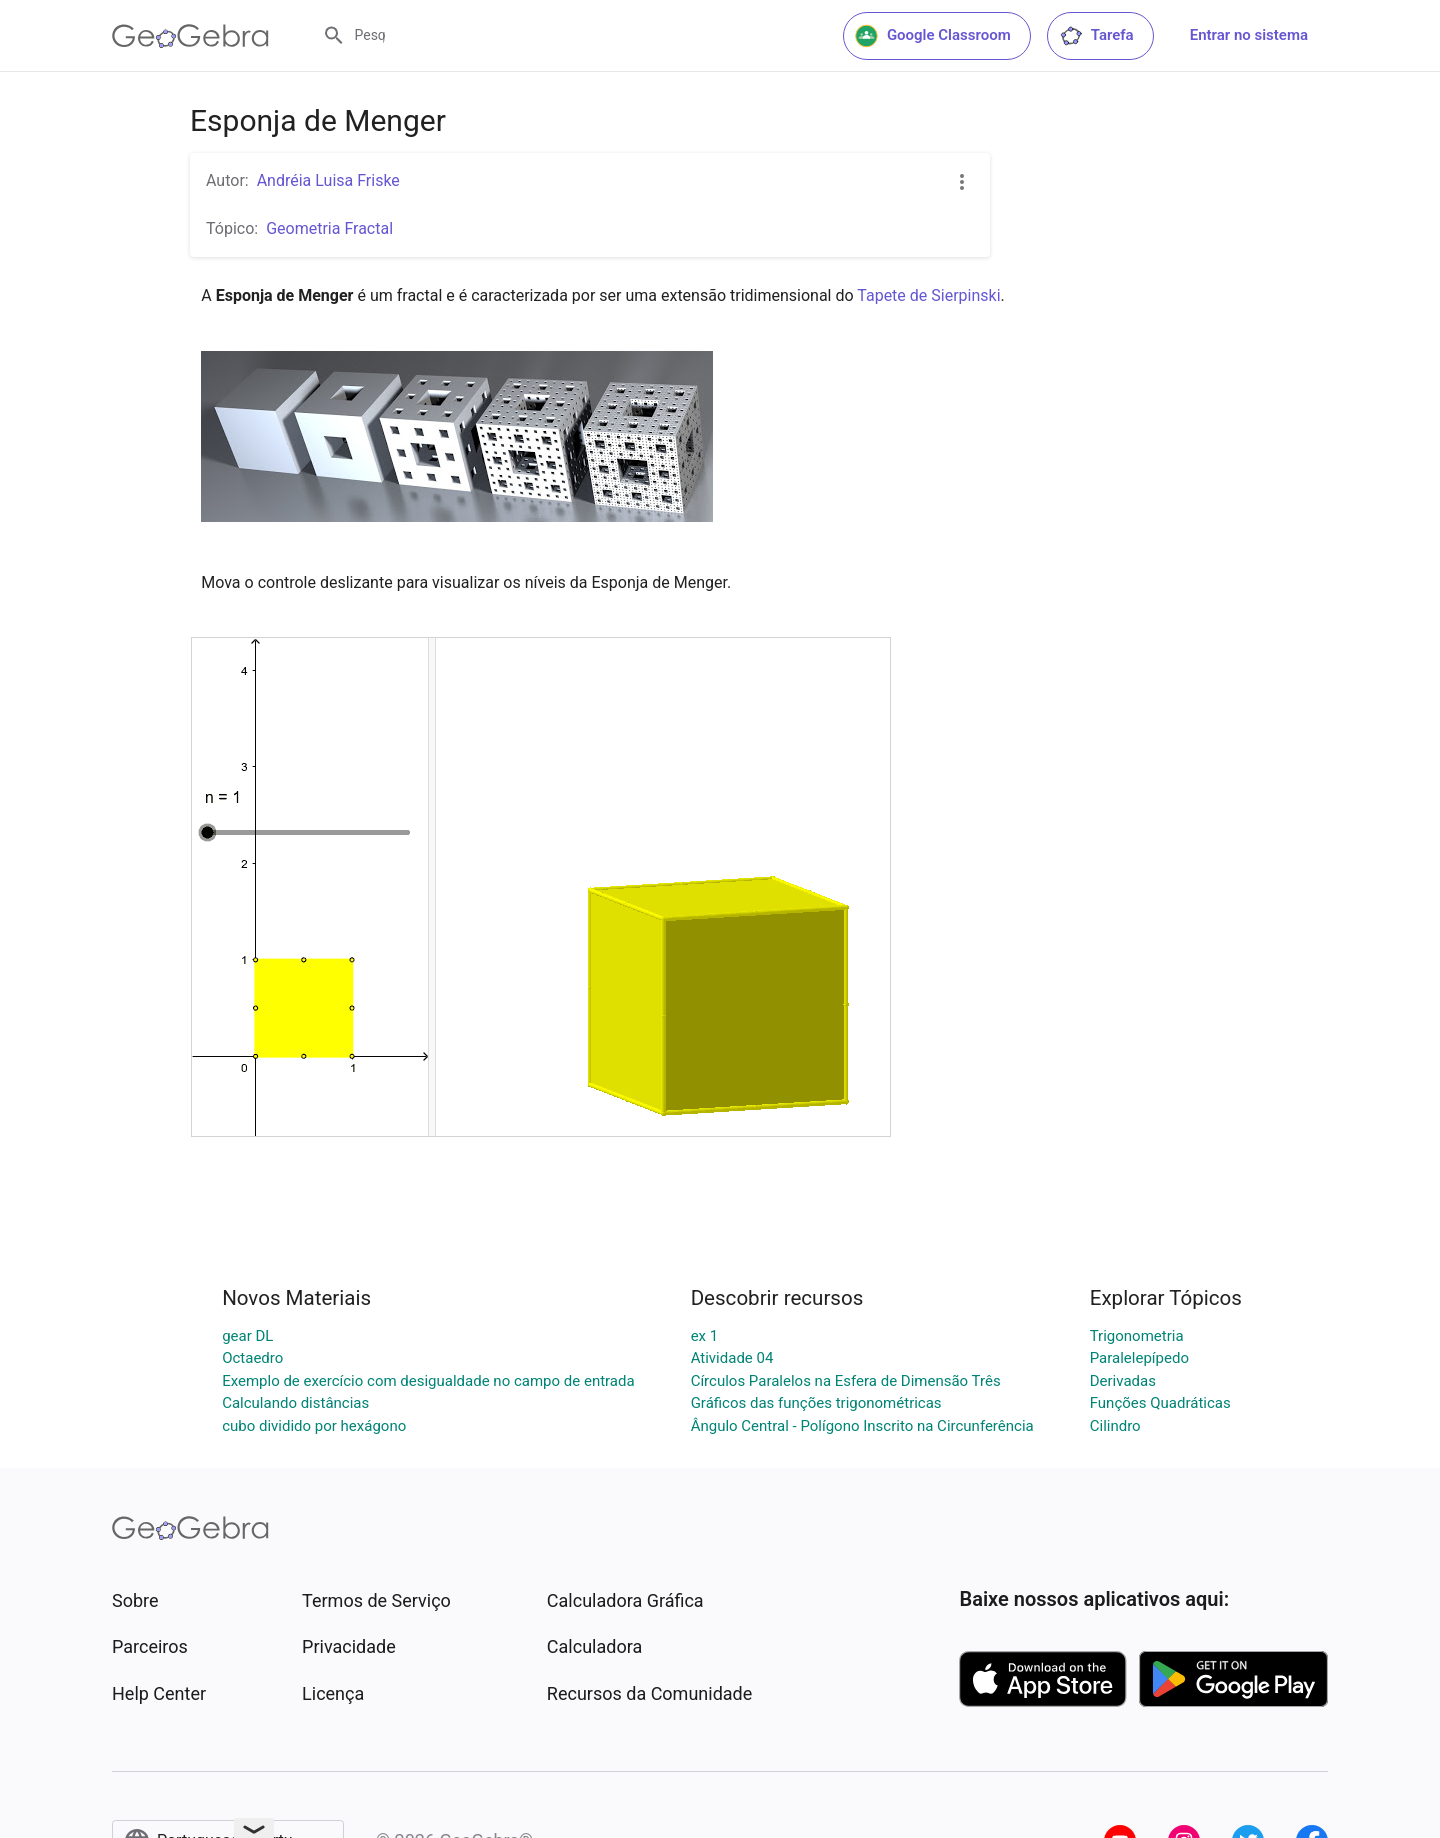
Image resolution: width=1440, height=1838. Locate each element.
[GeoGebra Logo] (190, 36)
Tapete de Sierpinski (928, 295)
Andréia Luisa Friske (328, 180)
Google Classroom (933, 36)
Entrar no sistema (1249, 35)
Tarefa (1096, 36)
